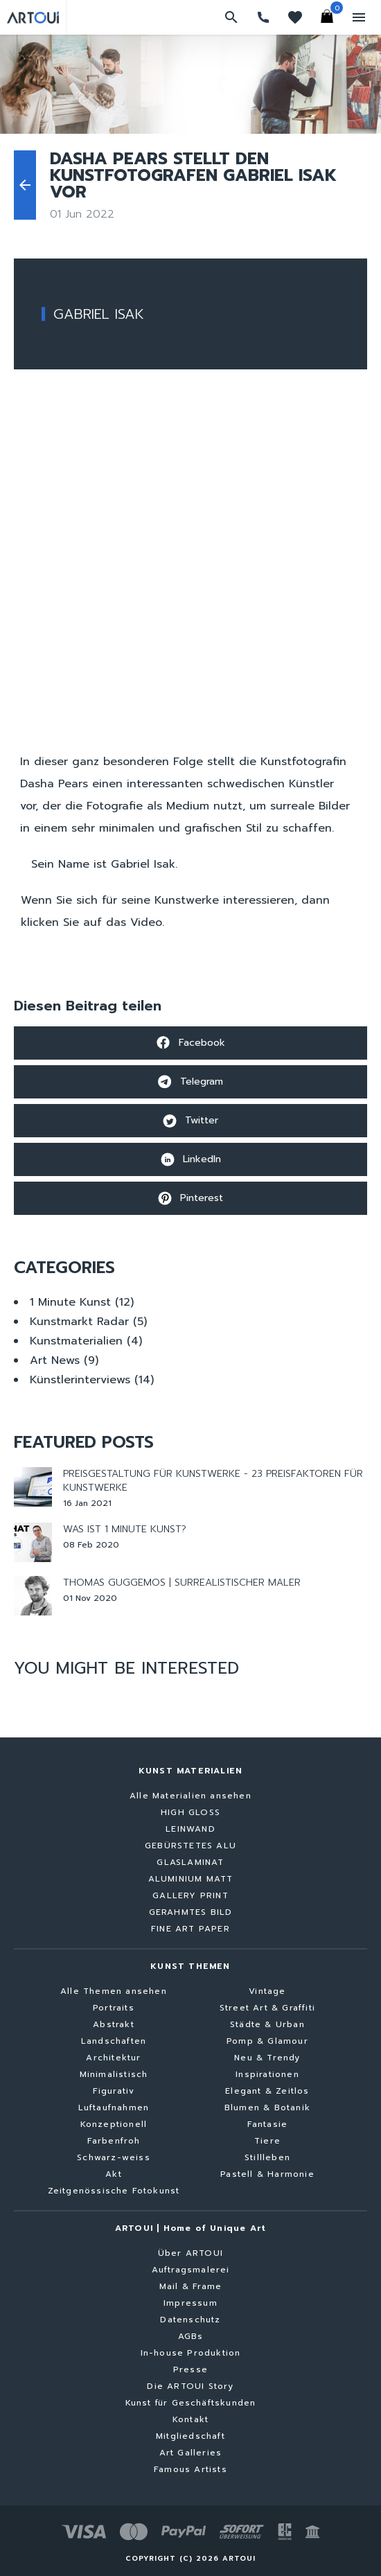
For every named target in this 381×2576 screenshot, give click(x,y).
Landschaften (113, 2041)
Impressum (190, 2303)
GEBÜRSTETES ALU (190, 1845)
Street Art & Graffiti (267, 2007)
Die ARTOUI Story (190, 2386)
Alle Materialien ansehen (190, 1795)
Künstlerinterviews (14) (92, 1380)
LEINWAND (190, 1829)
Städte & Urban (267, 2024)
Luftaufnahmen (114, 2107)
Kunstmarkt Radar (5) (88, 1321)
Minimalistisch (114, 2074)
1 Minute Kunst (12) (82, 1302)
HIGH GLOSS (190, 1812)
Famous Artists (190, 2469)
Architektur (113, 2057)
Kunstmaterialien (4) (86, 1341)
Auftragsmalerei (191, 2269)
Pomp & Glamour (267, 2041)
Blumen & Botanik (267, 2107)
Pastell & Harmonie (267, 2174)
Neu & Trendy (267, 2057)
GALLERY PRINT (190, 1895)
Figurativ (114, 2091)
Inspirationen (267, 2074)
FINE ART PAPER (190, 1928)
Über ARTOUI (190, 2253)
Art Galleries (190, 2452)
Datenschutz (190, 2319)
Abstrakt (113, 2024)
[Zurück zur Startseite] (33, 17)
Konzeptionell (114, 2124)
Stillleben (267, 2157)
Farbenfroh (114, 2141)
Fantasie (267, 2124)
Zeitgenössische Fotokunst (114, 2190)
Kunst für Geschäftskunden (190, 2403)
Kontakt (190, 2419)
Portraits (113, 2007)
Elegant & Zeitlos (267, 2091)
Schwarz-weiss (113, 2157)
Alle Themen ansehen (113, 1991)
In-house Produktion (191, 2353)
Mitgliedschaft (190, 2436)
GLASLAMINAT (190, 1862)
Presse (190, 2369)
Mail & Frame (190, 2286)
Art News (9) (64, 1360)
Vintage (267, 1991)
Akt (113, 2174)
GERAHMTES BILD (191, 1912)
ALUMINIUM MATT (190, 1879)
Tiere (267, 2141)
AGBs (191, 2336)
